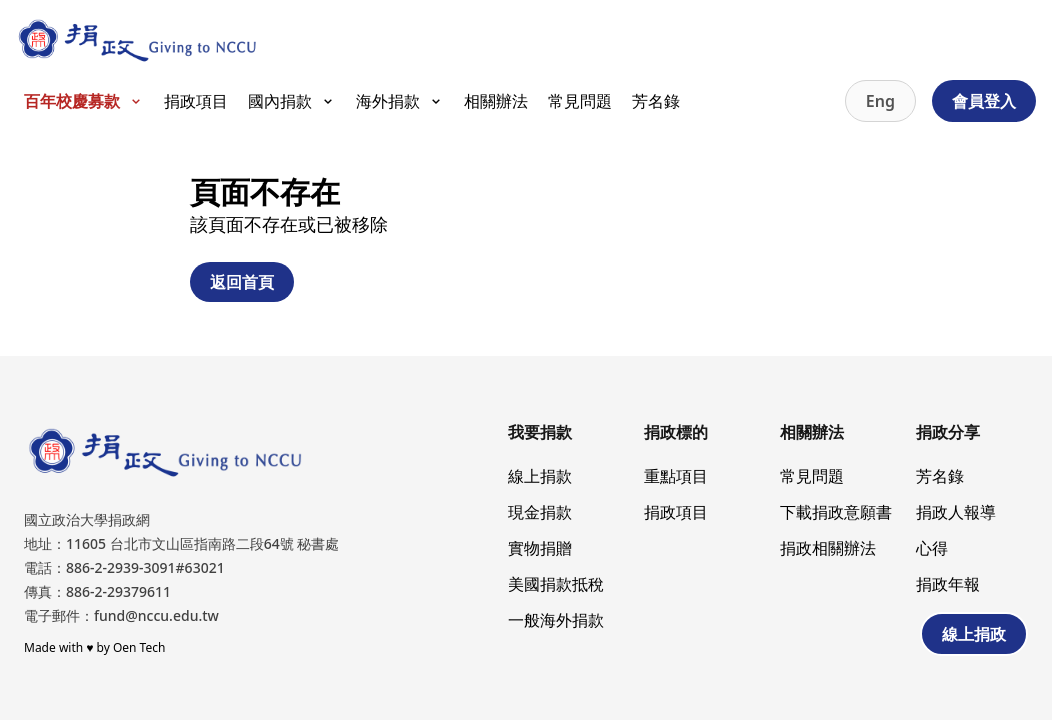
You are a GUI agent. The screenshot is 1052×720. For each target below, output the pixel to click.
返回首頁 (242, 282)
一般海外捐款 (556, 620)
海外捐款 (400, 101)
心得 (932, 548)
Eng (880, 101)
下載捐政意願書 (836, 512)
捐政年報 (948, 584)
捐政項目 (196, 101)
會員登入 (984, 101)
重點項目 (676, 476)
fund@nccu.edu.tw (156, 615)
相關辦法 (496, 101)
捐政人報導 (956, 512)
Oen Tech (139, 647)
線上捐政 (974, 634)
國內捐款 (292, 101)
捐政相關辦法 (828, 548)
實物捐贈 (540, 548)
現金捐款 (540, 512)
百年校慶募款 (84, 101)
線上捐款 (540, 476)
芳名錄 (656, 101)
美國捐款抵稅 (556, 584)
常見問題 (580, 101)
